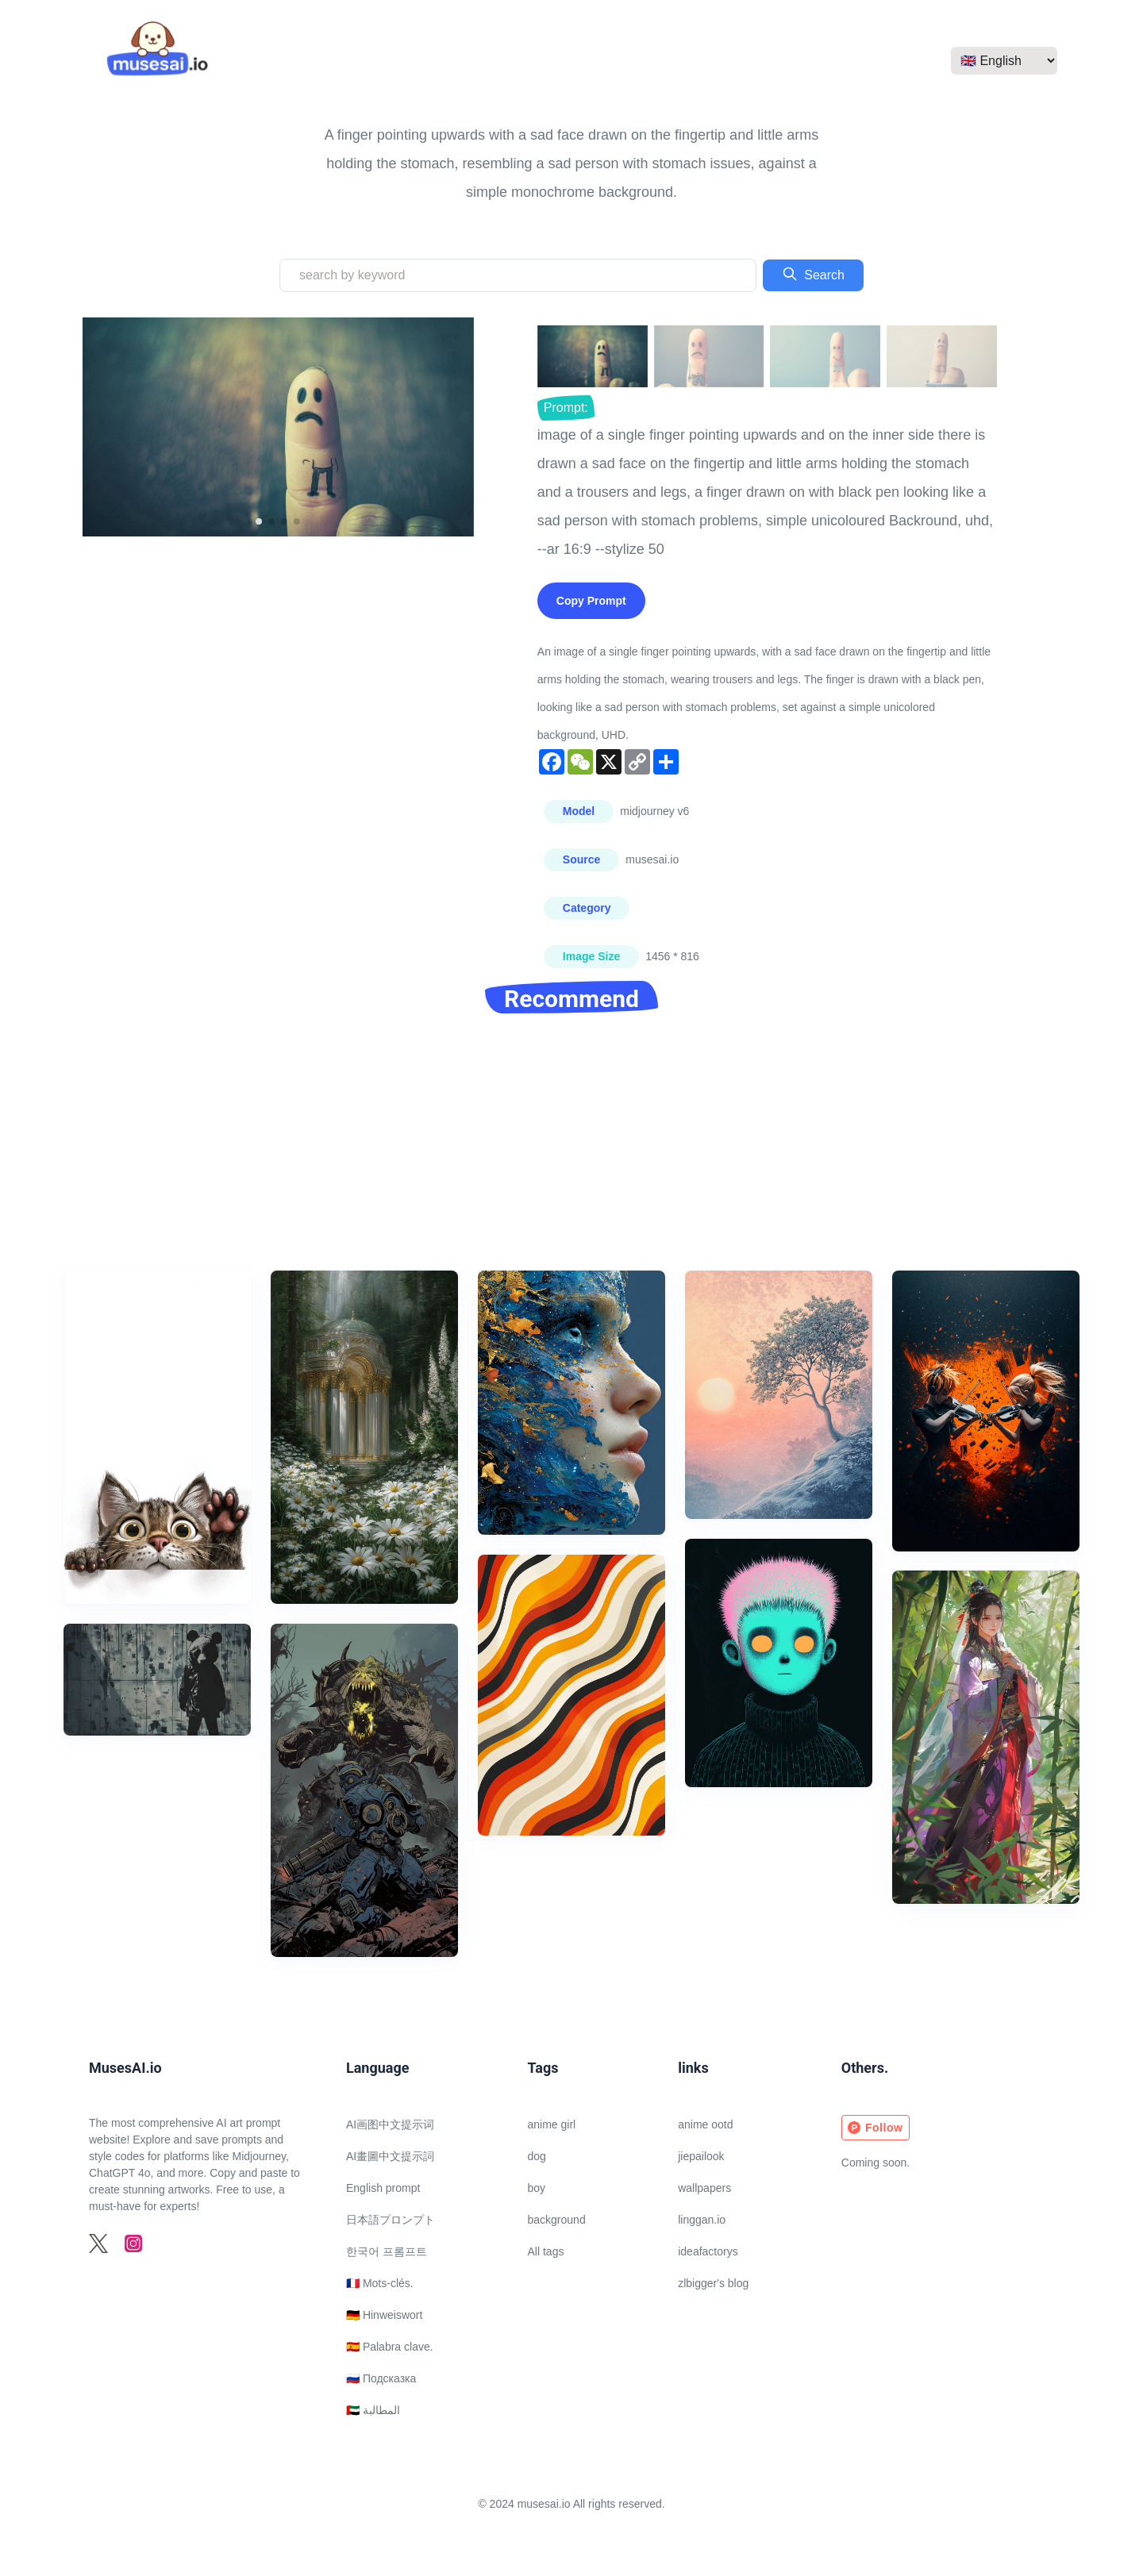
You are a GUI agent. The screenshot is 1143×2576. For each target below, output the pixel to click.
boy (537, 2188)
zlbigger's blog (713, 2283)
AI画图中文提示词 (390, 2124)
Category (587, 908)
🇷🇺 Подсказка (381, 2378)
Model (579, 811)
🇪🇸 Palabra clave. (389, 2346)
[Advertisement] (571, 1151)
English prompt (383, 2188)
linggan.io (701, 2219)
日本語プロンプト (390, 2219)
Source (581, 859)
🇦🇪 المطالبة (373, 2410)
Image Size (591, 956)
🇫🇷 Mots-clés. (380, 2283)
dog (537, 2156)
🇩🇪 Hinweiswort (384, 2315)
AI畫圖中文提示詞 (390, 2156)
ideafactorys (707, 2251)
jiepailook (701, 2156)
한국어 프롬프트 (386, 2251)
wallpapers (704, 2188)
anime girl (552, 2124)
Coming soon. (875, 2162)
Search (813, 274)
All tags (546, 2251)
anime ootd (705, 2124)
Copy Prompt (591, 600)
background (557, 2219)
